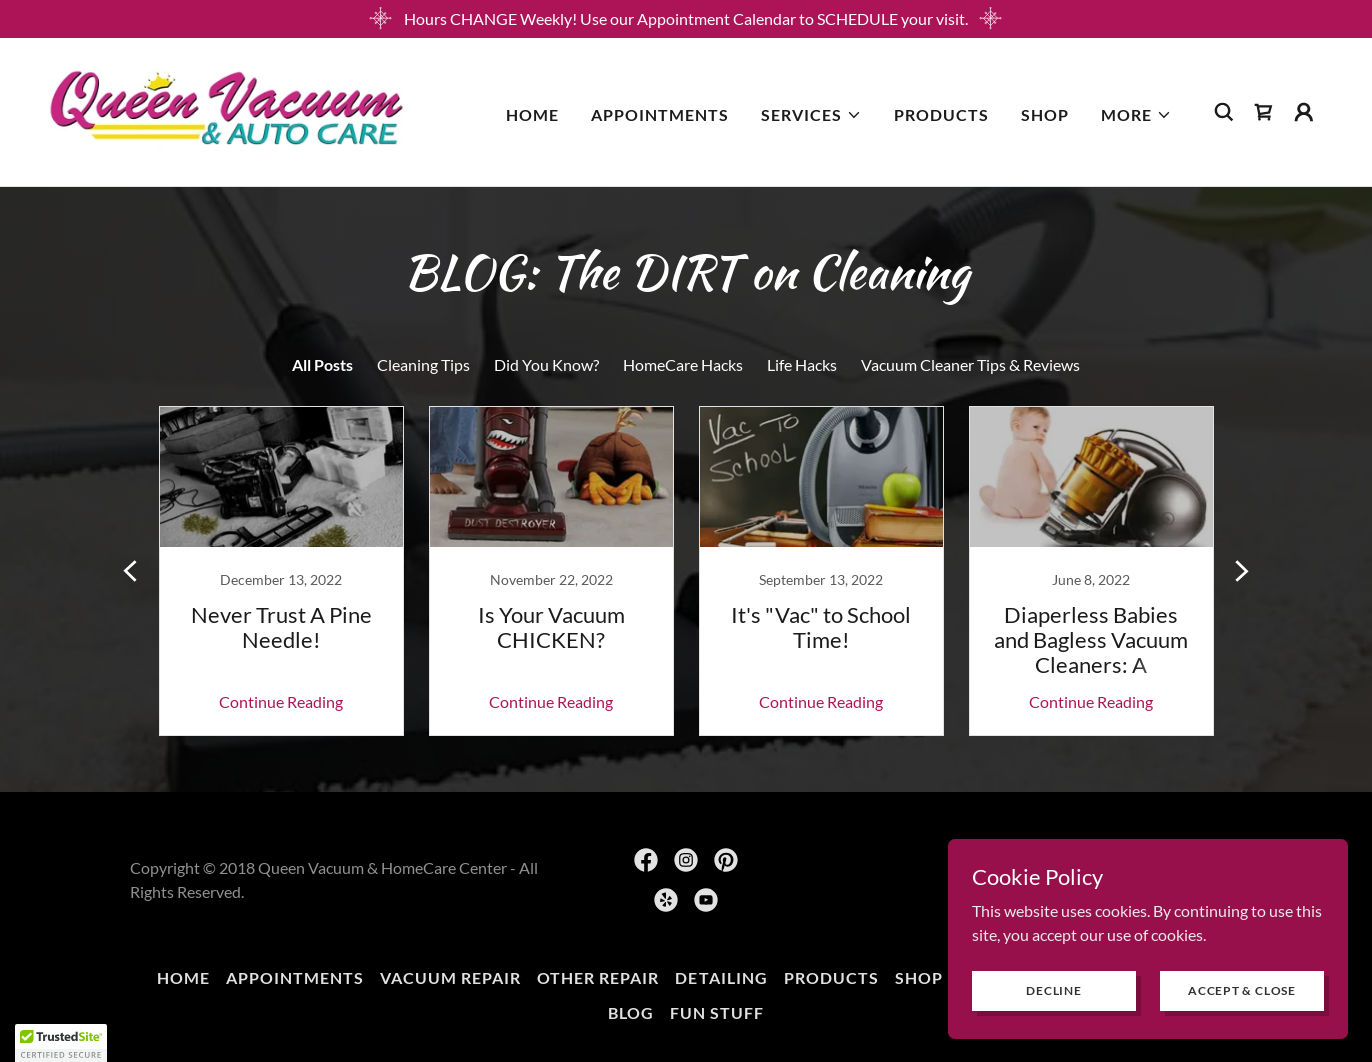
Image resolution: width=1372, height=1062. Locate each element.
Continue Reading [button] (281, 701)
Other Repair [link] (598, 977)
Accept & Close (1242, 990)
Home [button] (183, 977)
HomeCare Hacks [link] (683, 364)
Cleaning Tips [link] (423, 364)
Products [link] (941, 114)
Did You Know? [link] (546, 364)
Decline (1053, 990)
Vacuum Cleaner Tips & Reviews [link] (970, 364)
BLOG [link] (631, 1012)
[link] (226, 109)
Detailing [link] (721, 977)
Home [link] (532, 114)
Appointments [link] (660, 114)
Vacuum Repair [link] (450, 977)
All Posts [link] (322, 364)
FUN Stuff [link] (717, 1012)
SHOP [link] (1045, 114)
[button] (811, 115)
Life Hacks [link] (802, 364)
